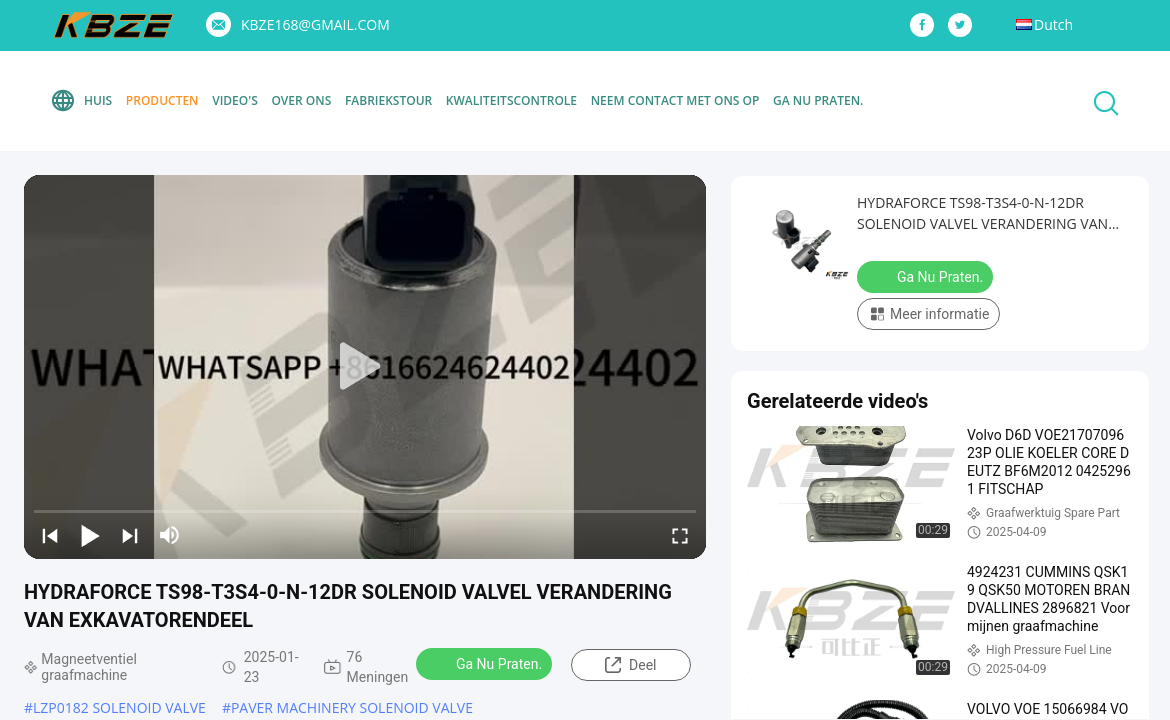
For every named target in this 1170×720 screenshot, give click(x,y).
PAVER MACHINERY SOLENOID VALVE (352, 707)
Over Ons (301, 100)
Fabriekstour (388, 100)
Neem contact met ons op (675, 100)
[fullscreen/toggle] (680, 535)
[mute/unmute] (170, 535)
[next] (130, 535)
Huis (81, 101)
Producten (162, 100)
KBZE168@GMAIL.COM (315, 24)
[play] (365, 367)
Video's (235, 100)
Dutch (1053, 24)
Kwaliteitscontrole (511, 100)
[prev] (50, 535)
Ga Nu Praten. (818, 100)
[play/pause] (90, 535)
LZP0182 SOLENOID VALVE (119, 707)
